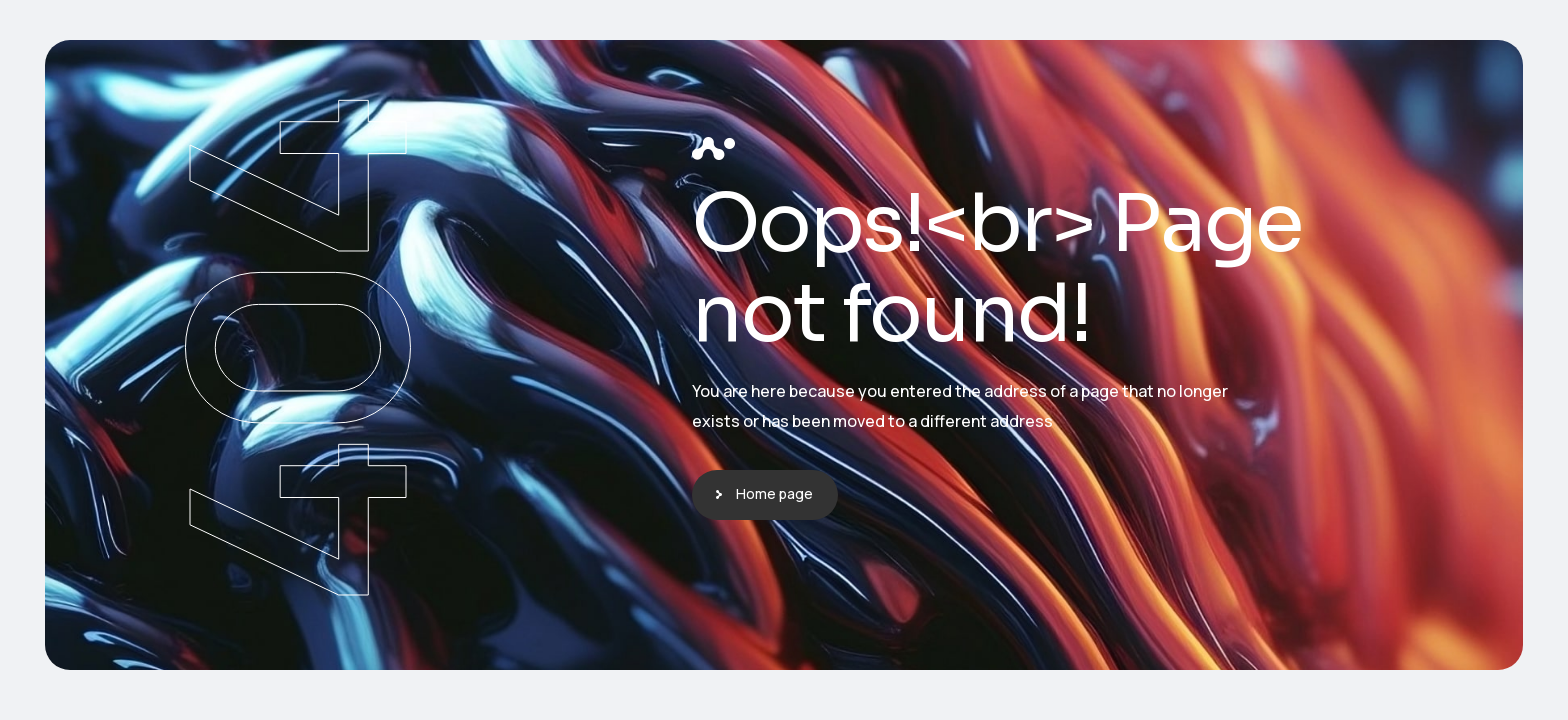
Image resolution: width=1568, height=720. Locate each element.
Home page (774, 493)
